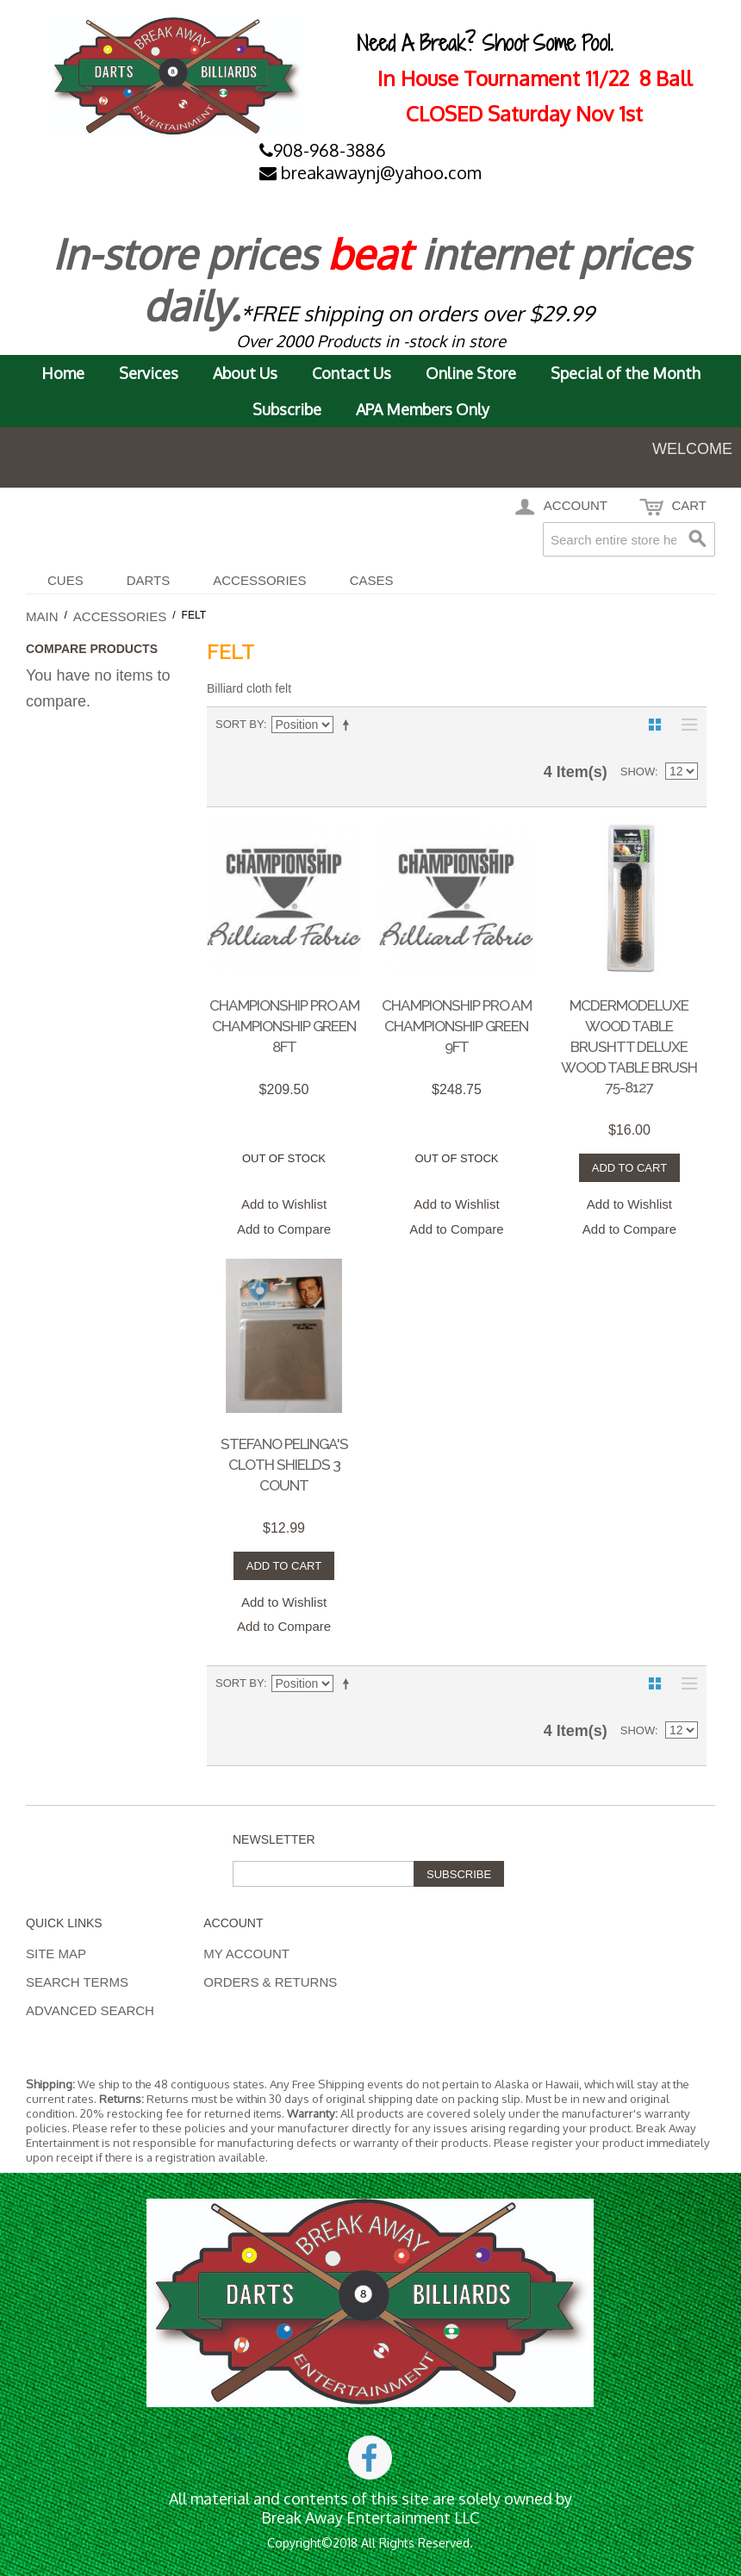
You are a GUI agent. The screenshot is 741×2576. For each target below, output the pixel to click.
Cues (65, 580)
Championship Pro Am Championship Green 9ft (457, 1026)
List (685, 724)
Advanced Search (90, 2010)
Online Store (471, 373)
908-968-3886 (322, 150)
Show (637, 771)
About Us (245, 373)
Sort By (239, 724)
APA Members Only (422, 409)
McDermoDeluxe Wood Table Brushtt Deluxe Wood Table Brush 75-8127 (629, 1046)
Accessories (259, 580)
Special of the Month (626, 373)
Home (62, 373)
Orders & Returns (270, 1982)
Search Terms (77, 1982)
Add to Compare (284, 1229)
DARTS (149, 580)
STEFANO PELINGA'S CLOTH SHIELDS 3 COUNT (284, 1464)
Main (42, 616)
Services (148, 373)
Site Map (56, 1953)
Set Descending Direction (349, 724)
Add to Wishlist (284, 1204)
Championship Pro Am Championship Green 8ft (284, 1026)
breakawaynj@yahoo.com (370, 172)
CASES (372, 580)
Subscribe (286, 409)
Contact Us (351, 373)
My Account (246, 1953)
